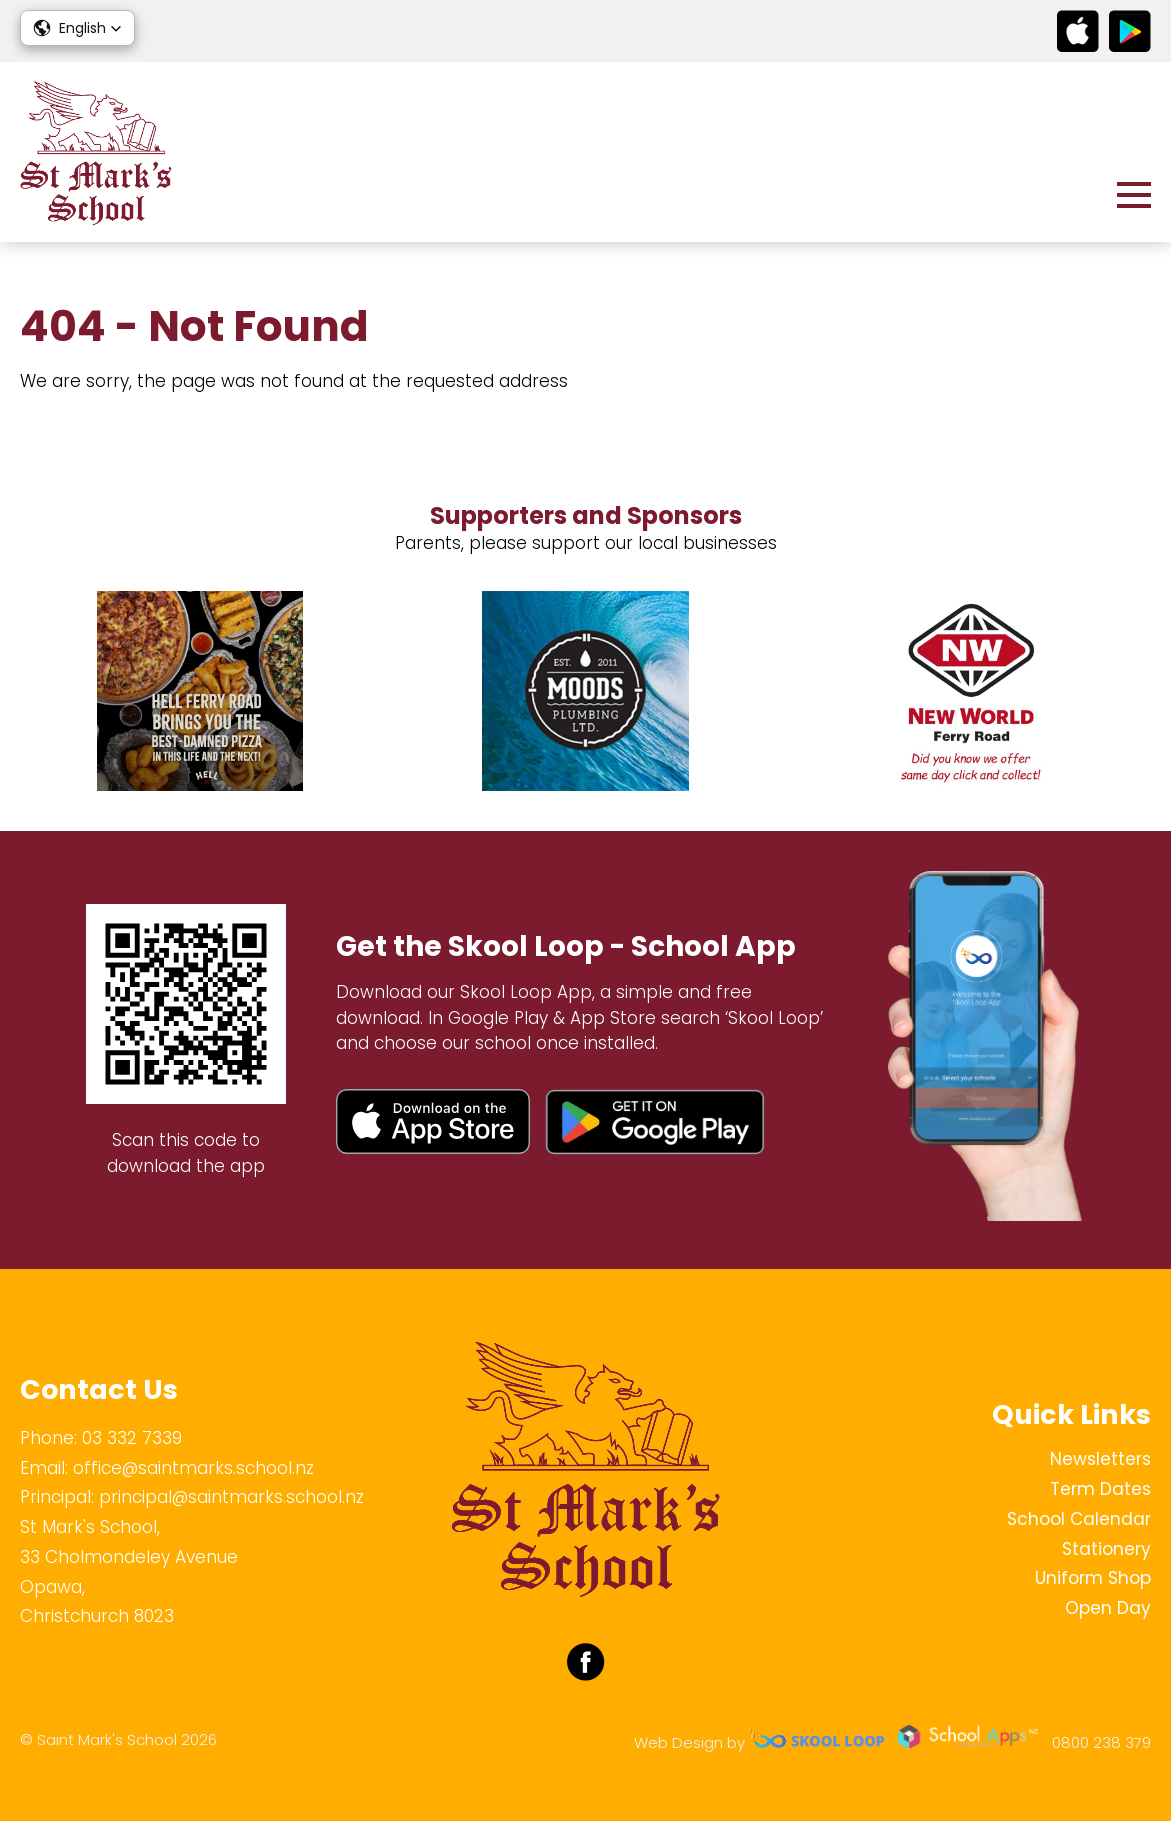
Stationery (1106, 1549)
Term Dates (1100, 1489)
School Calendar (1079, 1519)
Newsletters (1100, 1459)
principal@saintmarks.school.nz (231, 1497)
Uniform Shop (1093, 1578)
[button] (77, 28)
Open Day (1108, 1608)
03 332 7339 (132, 1438)
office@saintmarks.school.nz (193, 1468)
